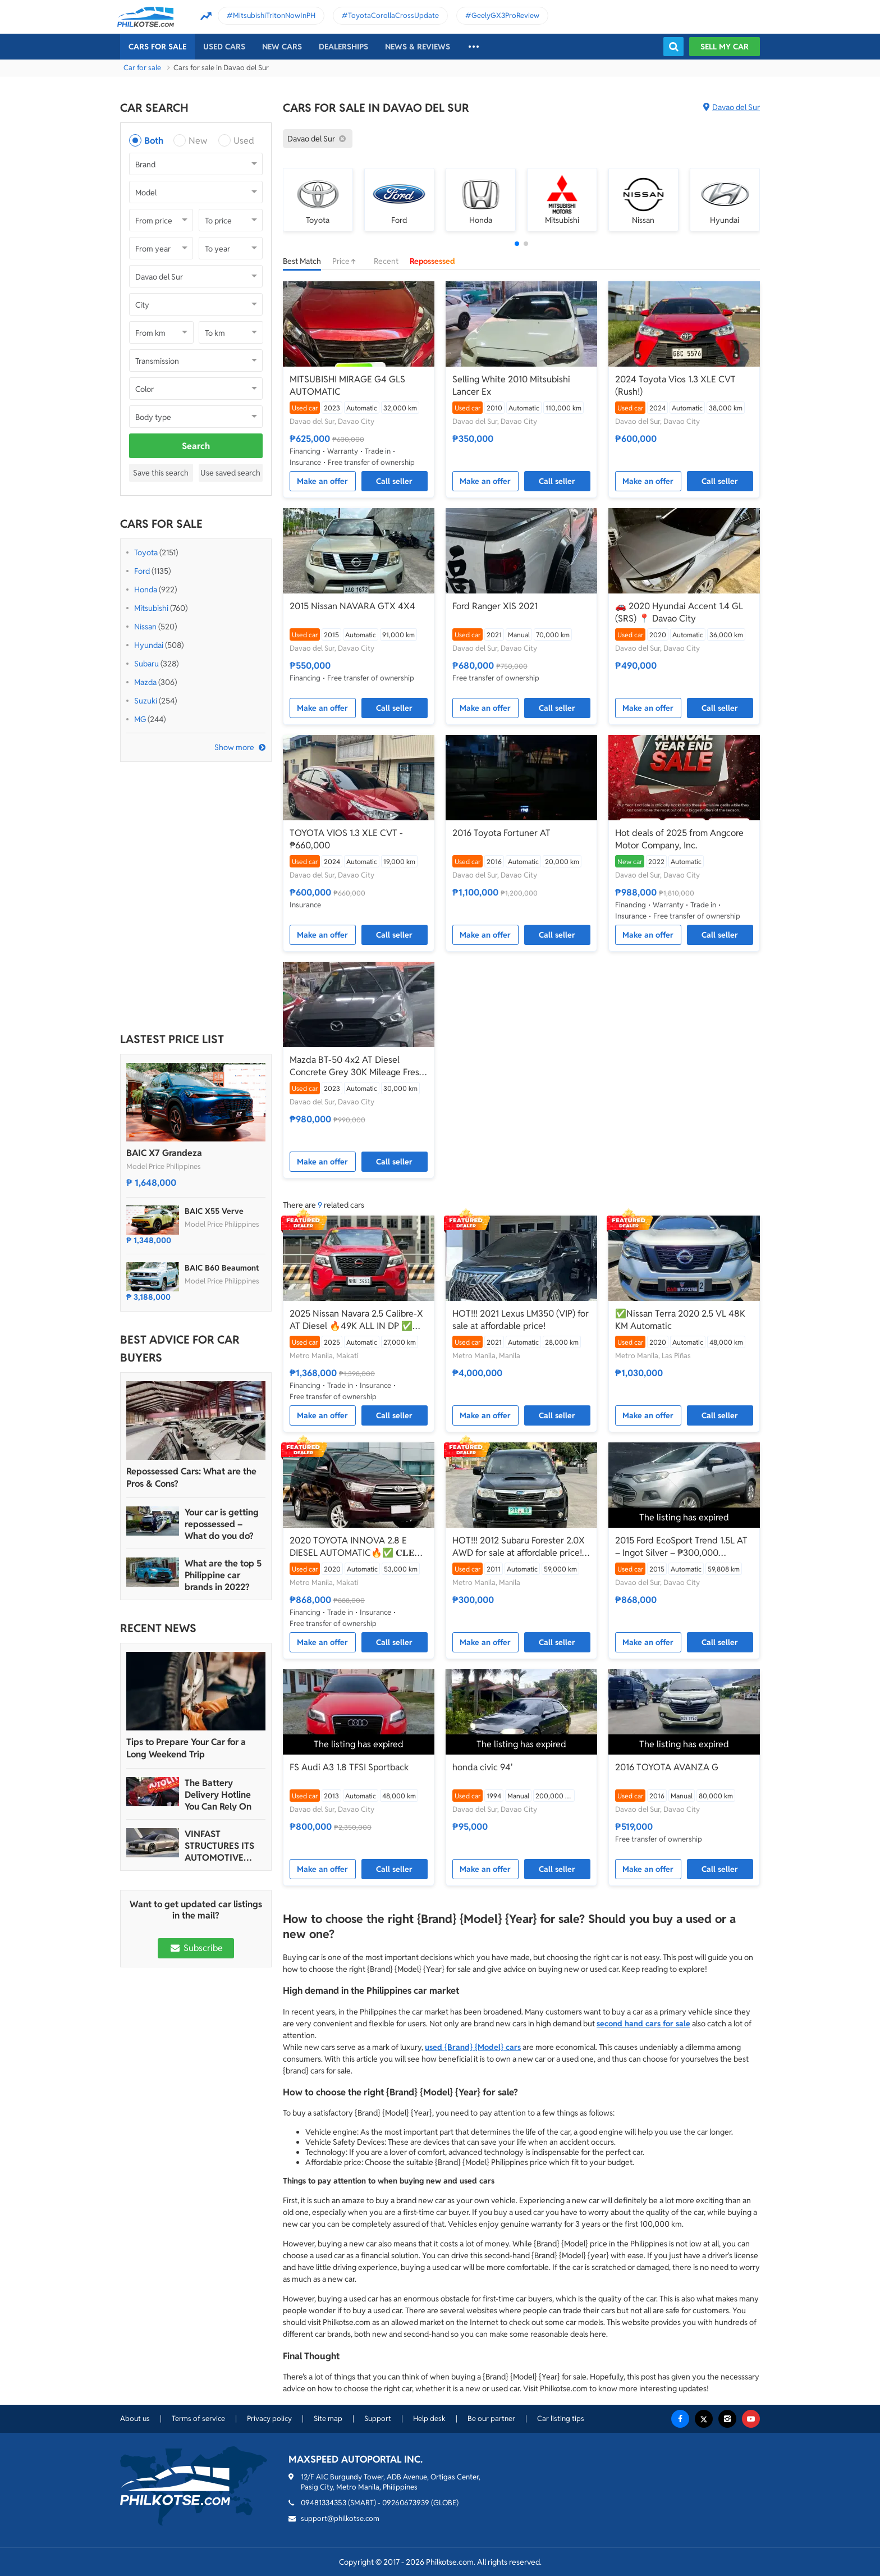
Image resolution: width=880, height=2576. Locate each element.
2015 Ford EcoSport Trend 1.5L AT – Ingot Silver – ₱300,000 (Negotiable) (681, 1546)
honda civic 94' (482, 1767)
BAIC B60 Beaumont (222, 1268)
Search (196, 446)
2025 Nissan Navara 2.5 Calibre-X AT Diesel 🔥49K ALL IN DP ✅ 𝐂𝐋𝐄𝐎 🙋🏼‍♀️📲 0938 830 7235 (356, 1320)
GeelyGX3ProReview (505, 15)
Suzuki (145, 701)
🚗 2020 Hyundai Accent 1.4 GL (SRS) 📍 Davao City (679, 612)
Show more (234, 747)
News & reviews (417, 47)
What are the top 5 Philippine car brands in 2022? (223, 1575)
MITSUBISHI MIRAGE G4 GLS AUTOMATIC (347, 385)
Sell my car (724, 47)
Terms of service (198, 2418)
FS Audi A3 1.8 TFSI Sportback (349, 1767)
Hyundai (148, 645)
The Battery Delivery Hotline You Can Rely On (218, 1794)
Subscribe (196, 1948)
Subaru (146, 664)
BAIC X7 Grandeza (164, 1153)
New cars (282, 47)
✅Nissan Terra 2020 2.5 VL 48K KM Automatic (680, 1320)
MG (140, 719)
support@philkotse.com (340, 2518)
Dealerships (343, 47)
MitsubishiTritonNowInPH (274, 15)
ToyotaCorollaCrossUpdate (393, 15)
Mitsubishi (151, 608)
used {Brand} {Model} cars (473, 2047)
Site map (328, 2418)
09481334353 (323, 2503)
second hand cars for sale (643, 2023)
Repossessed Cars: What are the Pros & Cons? (191, 1477)
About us (135, 2418)
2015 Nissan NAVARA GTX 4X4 (352, 606)
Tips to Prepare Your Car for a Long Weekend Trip (186, 1748)
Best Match (302, 261)
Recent (386, 261)
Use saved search (230, 473)
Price (347, 261)
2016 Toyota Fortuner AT (501, 833)
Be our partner (491, 2418)
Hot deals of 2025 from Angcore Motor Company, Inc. (679, 839)
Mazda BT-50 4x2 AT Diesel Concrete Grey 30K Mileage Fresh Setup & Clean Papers (357, 1066)
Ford (142, 571)
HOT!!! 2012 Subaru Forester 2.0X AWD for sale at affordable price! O (518, 1546)
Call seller (394, 481)
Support (377, 2418)
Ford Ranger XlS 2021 (495, 606)
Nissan (145, 627)
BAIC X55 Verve (214, 1211)
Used (243, 141)
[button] (517, 243)
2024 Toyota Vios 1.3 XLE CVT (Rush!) (675, 385)
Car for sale (142, 67)
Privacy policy (269, 2418)
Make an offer (322, 481)
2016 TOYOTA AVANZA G (666, 1767)
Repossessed (432, 261)
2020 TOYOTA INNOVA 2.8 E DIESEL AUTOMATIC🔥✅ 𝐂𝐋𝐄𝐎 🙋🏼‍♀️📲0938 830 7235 (355, 1546)
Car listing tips (560, 2418)
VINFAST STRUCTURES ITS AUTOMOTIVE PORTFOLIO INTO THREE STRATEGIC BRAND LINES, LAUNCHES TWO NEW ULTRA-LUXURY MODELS (223, 1846)
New (198, 141)
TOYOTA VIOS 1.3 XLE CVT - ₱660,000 (346, 839)
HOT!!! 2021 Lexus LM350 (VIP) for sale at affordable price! (520, 1320)
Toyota (146, 552)
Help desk (429, 2418)
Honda (145, 589)
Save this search (161, 473)
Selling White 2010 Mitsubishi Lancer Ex (511, 385)
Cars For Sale (157, 47)
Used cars (224, 47)
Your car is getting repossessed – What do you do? (222, 1524)
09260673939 (405, 2503)
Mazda (145, 682)
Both (153, 141)
